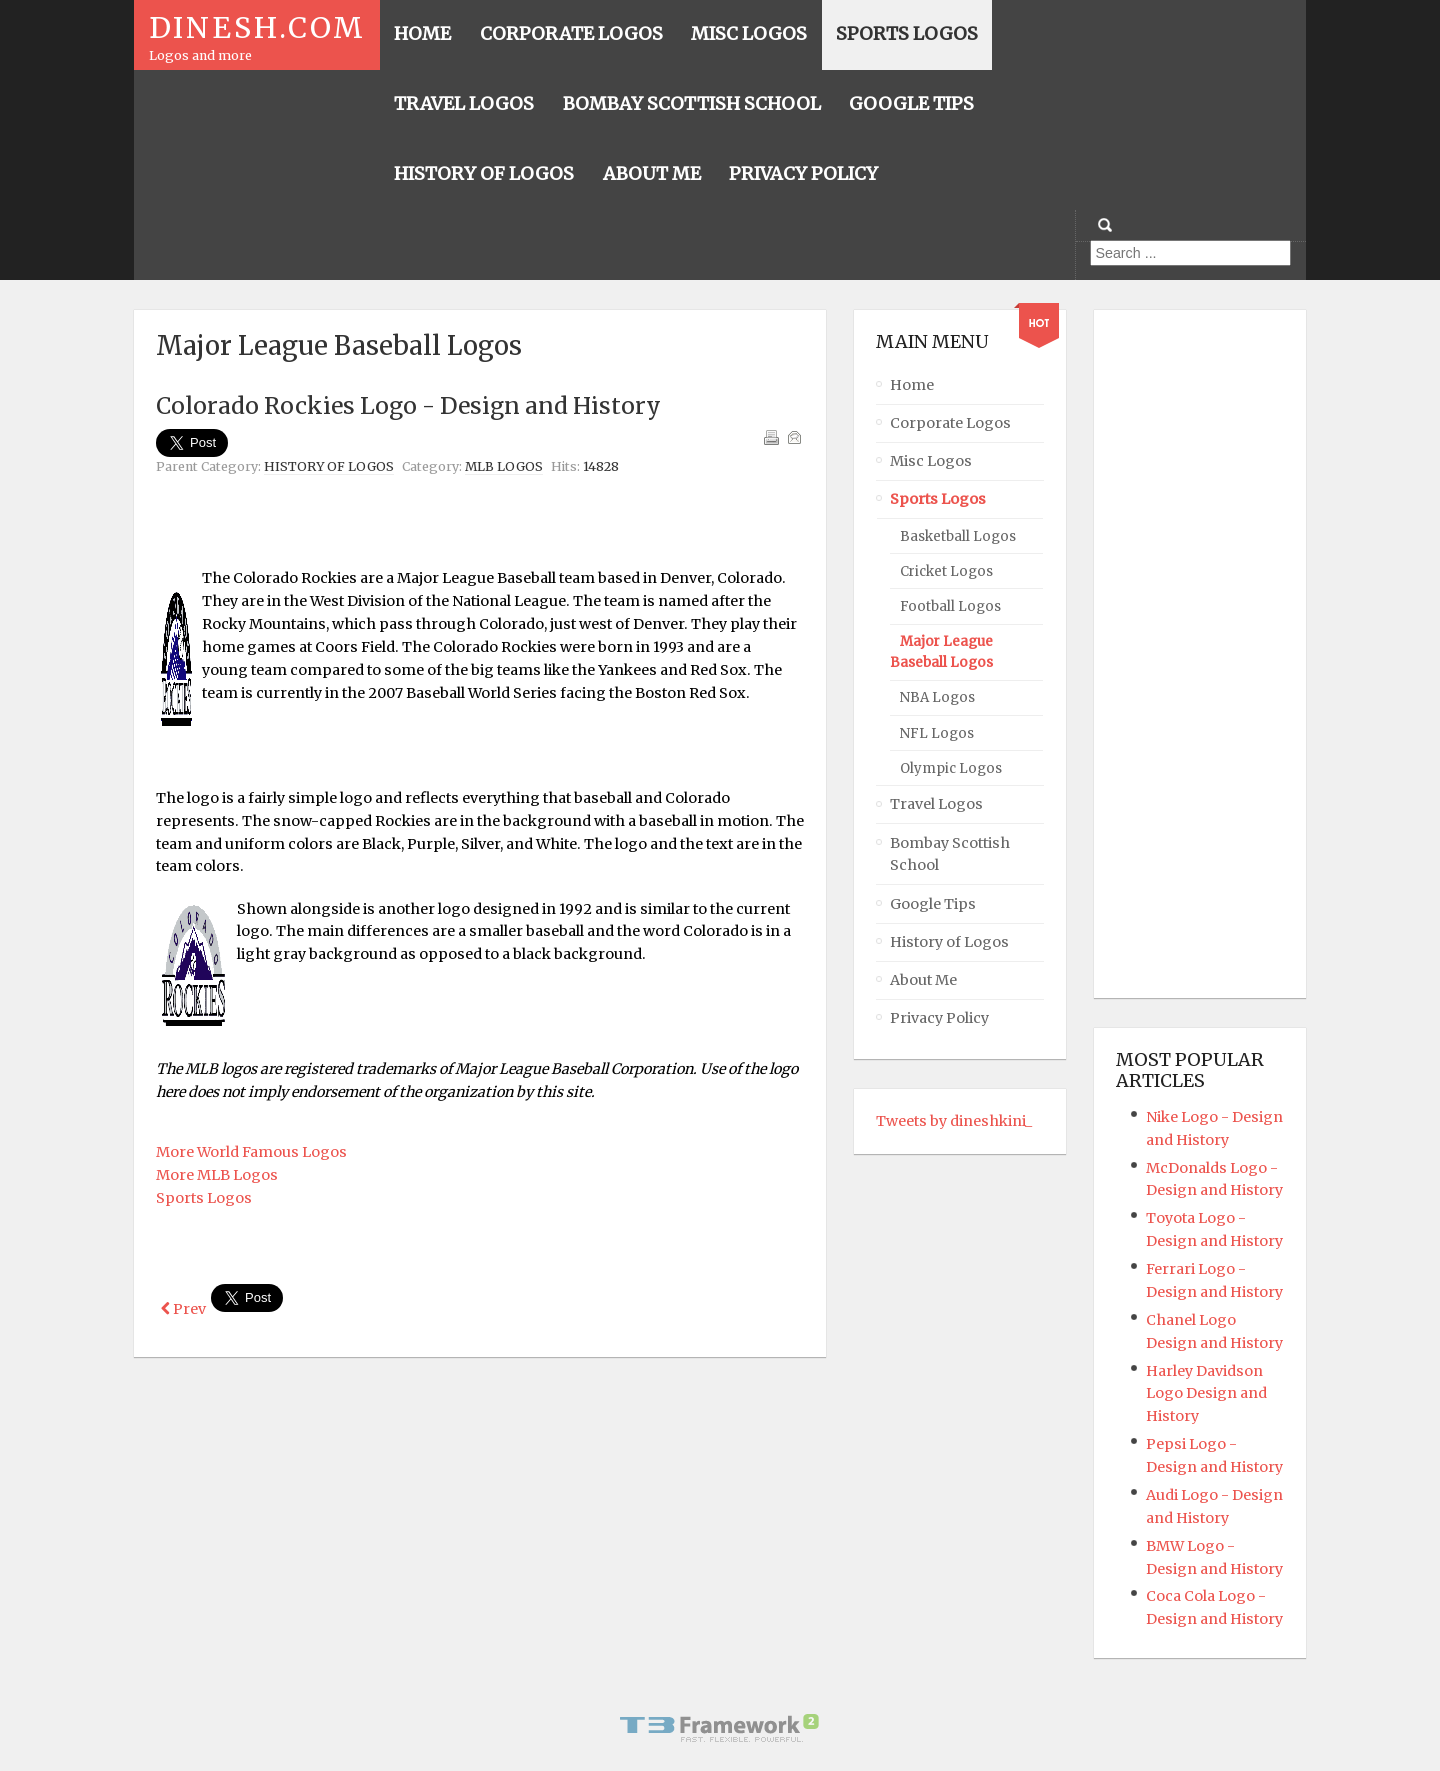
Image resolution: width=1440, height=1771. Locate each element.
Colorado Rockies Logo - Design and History (408, 405)
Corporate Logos (950, 423)
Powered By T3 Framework (720, 1728)
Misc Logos (931, 461)
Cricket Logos (946, 571)
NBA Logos (937, 697)
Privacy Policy (939, 1018)
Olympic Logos (951, 768)
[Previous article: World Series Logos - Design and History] (183, 1309)
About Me (923, 980)
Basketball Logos (958, 536)
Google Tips (933, 904)
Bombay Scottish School (950, 854)
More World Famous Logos (251, 1152)
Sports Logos (204, 1198)
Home (912, 385)
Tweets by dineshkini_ (954, 1121)
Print (771, 437)
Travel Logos (936, 804)
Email (794, 437)
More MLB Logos (217, 1175)
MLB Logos (504, 466)
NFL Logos (937, 733)
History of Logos (329, 466)
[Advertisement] (480, 532)
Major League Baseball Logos (941, 652)
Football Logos (950, 606)
